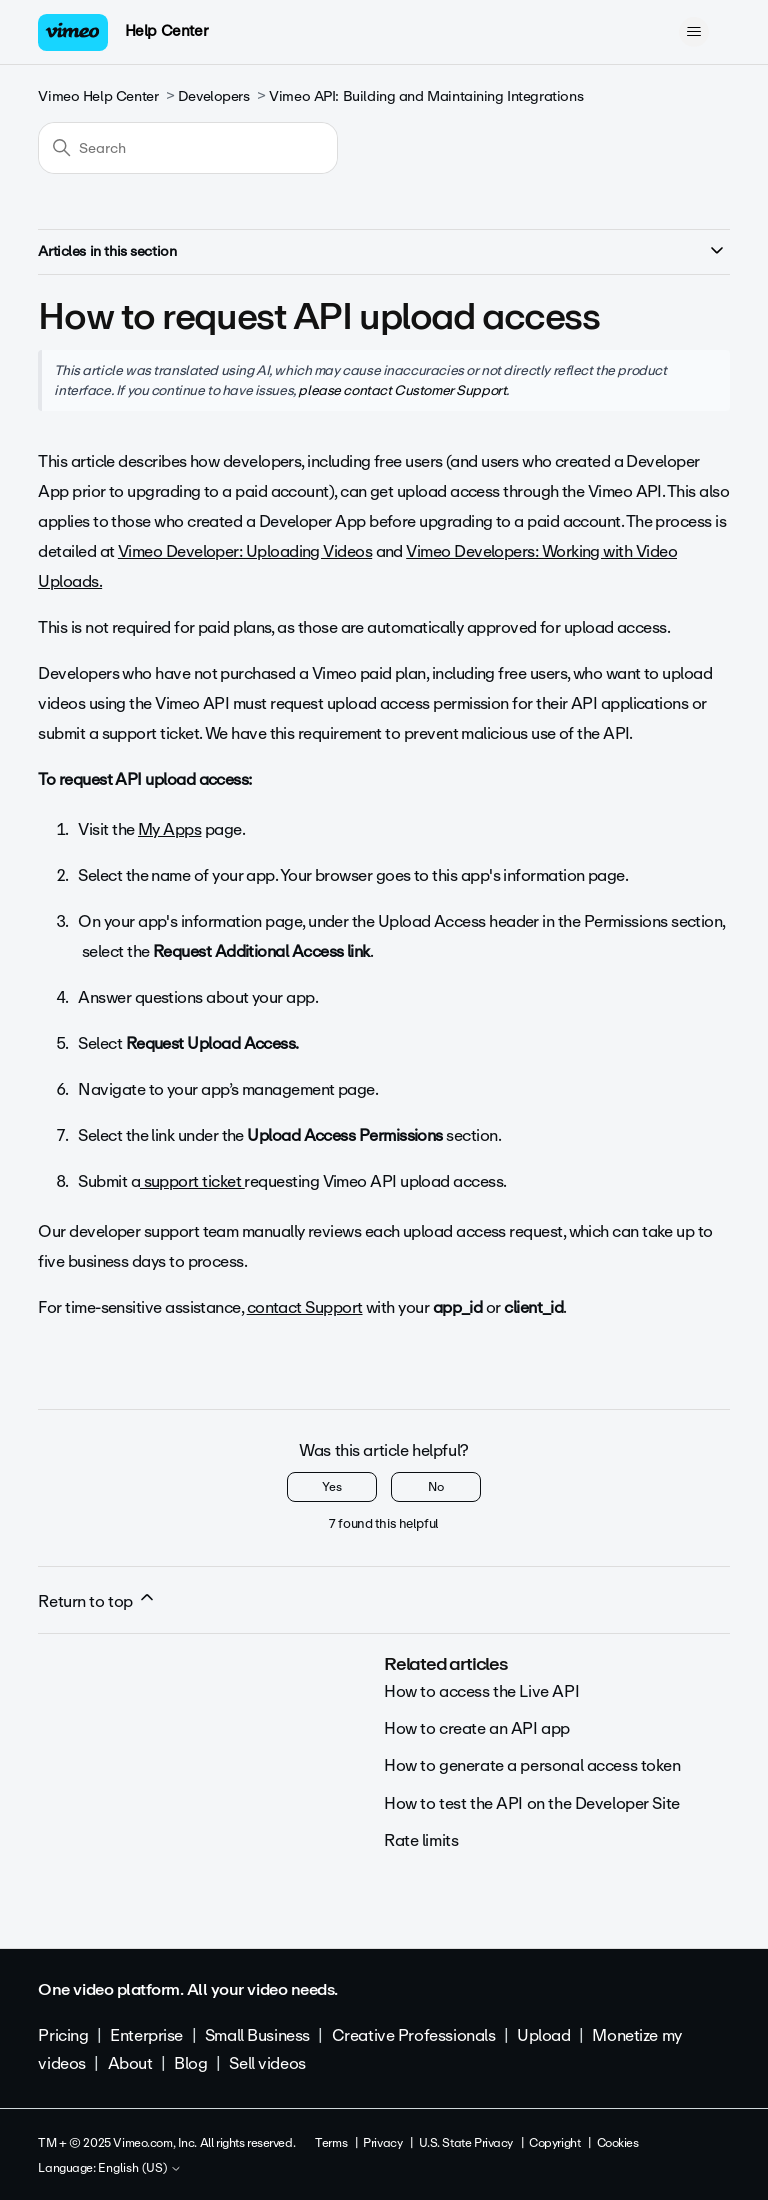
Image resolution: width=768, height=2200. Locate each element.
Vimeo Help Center (98, 96)
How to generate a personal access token (532, 1765)
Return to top (97, 1601)
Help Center (166, 31)
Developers (214, 96)
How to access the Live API (481, 1691)
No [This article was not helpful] (436, 1487)
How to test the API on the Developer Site (532, 1803)
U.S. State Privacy (466, 2143)
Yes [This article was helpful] (332, 1487)
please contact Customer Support (402, 390)
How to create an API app (477, 1728)
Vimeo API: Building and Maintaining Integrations (426, 96)
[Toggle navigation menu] (694, 32)
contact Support (305, 1307)
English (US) (140, 2169)
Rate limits (421, 1840)
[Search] (188, 148)
